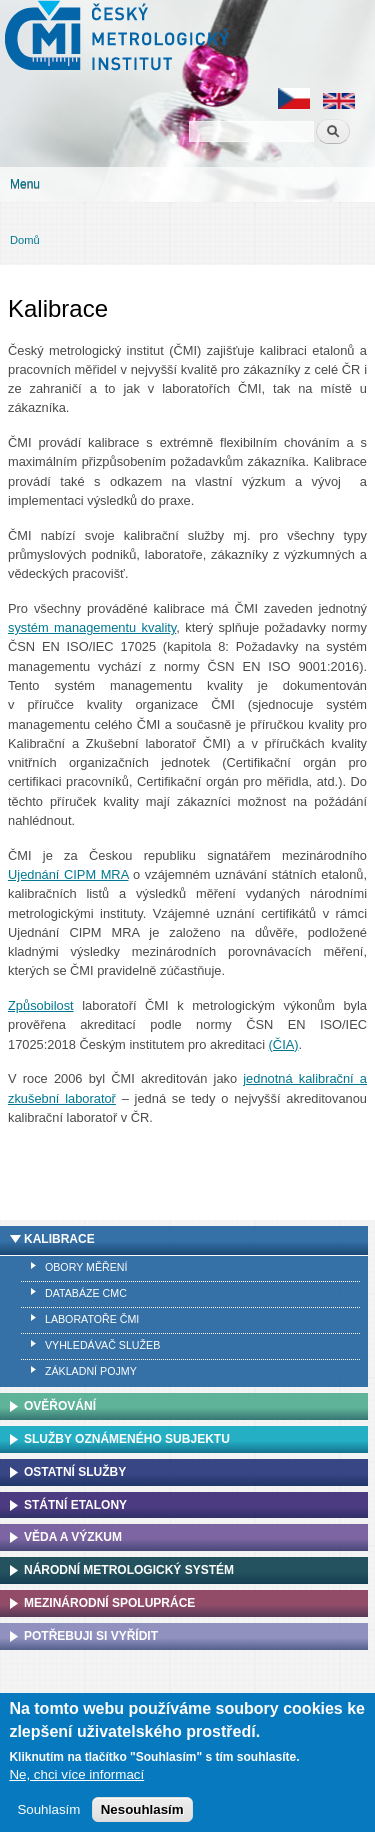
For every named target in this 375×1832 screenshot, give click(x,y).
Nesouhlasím (142, 1813)
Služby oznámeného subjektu (127, 1439)
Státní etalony (75, 1505)
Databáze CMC (86, 1293)
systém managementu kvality (92, 627)
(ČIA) (284, 1044)
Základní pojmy (91, 1371)
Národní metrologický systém (129, 1570)
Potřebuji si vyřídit (91, 1636)
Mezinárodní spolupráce (109, 1603)
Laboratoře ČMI (92, 1319)
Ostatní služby (75, 1472)
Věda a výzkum (73, 1537)
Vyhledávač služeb (102, 1345)
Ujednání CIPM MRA (68, 874)
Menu (25, 184)
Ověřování (60, 1406)
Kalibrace (59, 1239)
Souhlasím (48, 1813)
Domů (25, 240)
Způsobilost (41, 1005)
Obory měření (86, 1267)
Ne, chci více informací (76, 1778)
